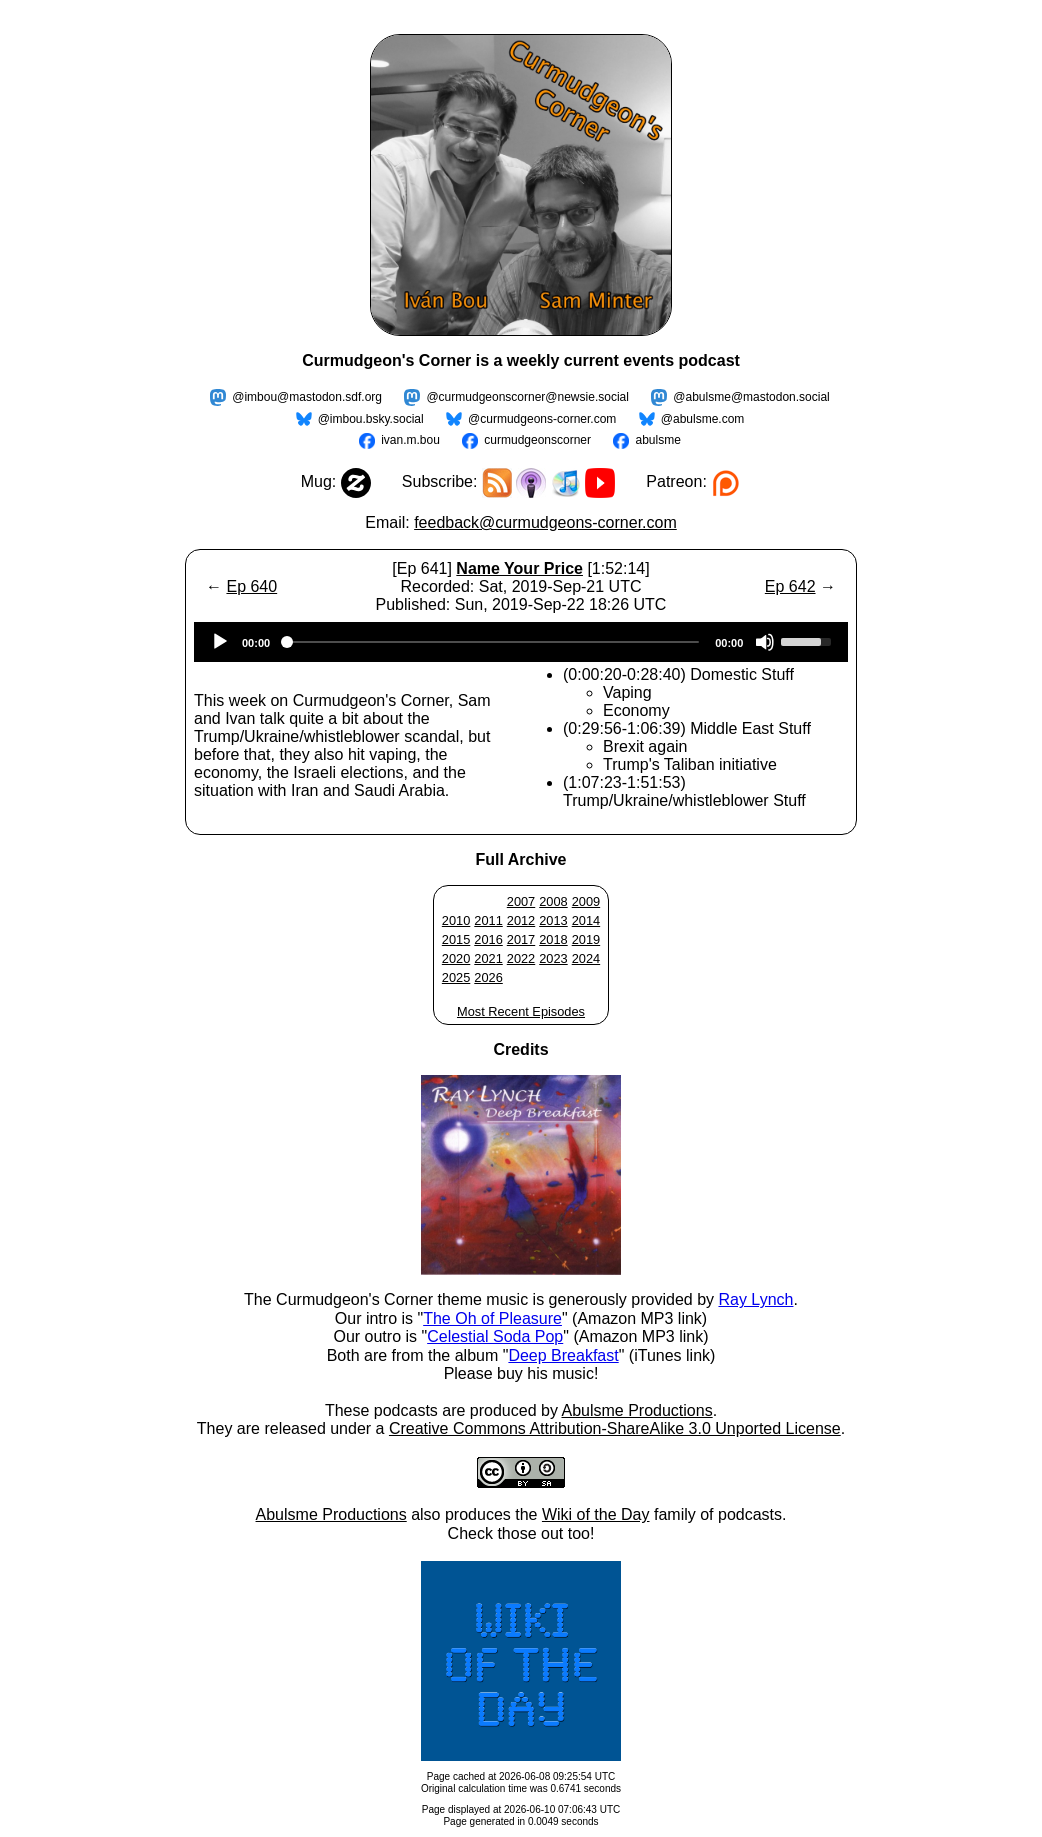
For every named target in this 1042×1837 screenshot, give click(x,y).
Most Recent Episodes (521, 1011)
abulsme (657, 440)
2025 (456, 977)
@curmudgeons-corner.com (542, 419)
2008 (553, 901)
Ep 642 (790, 586)
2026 (488, 977)
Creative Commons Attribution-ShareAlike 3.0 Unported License (615, 1428)
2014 (586, 920)
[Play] (220, 642)
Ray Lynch (755, 1299)
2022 (521, 958)
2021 (488, 958)
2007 (521, 901)
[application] (521, 642)
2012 (521, 920)
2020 (456, 958)
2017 (521, 939)
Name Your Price (519, 568)
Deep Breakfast (563, 1355)
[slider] (492, 642)
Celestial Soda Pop (495, 1336)
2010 (456, 920)
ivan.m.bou (410, 440)
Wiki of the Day (596, 1514)
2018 (553, 939)
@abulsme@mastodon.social (751, 397)
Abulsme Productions (636, 1410)
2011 (488, 920)
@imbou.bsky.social (371, 419)
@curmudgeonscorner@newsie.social (527, 397)
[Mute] (765, 642)
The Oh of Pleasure (492, 1318)
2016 (488, 939)
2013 (553, 920)
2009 (586, 901)
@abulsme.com (703, 419)
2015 (456, 939)
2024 (586, 958)
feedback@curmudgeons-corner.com (545, 522)
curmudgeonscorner (537, 440)
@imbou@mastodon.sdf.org (307, 397)
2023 (553, 958)
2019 (586, 939)
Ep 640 (251, 586)
